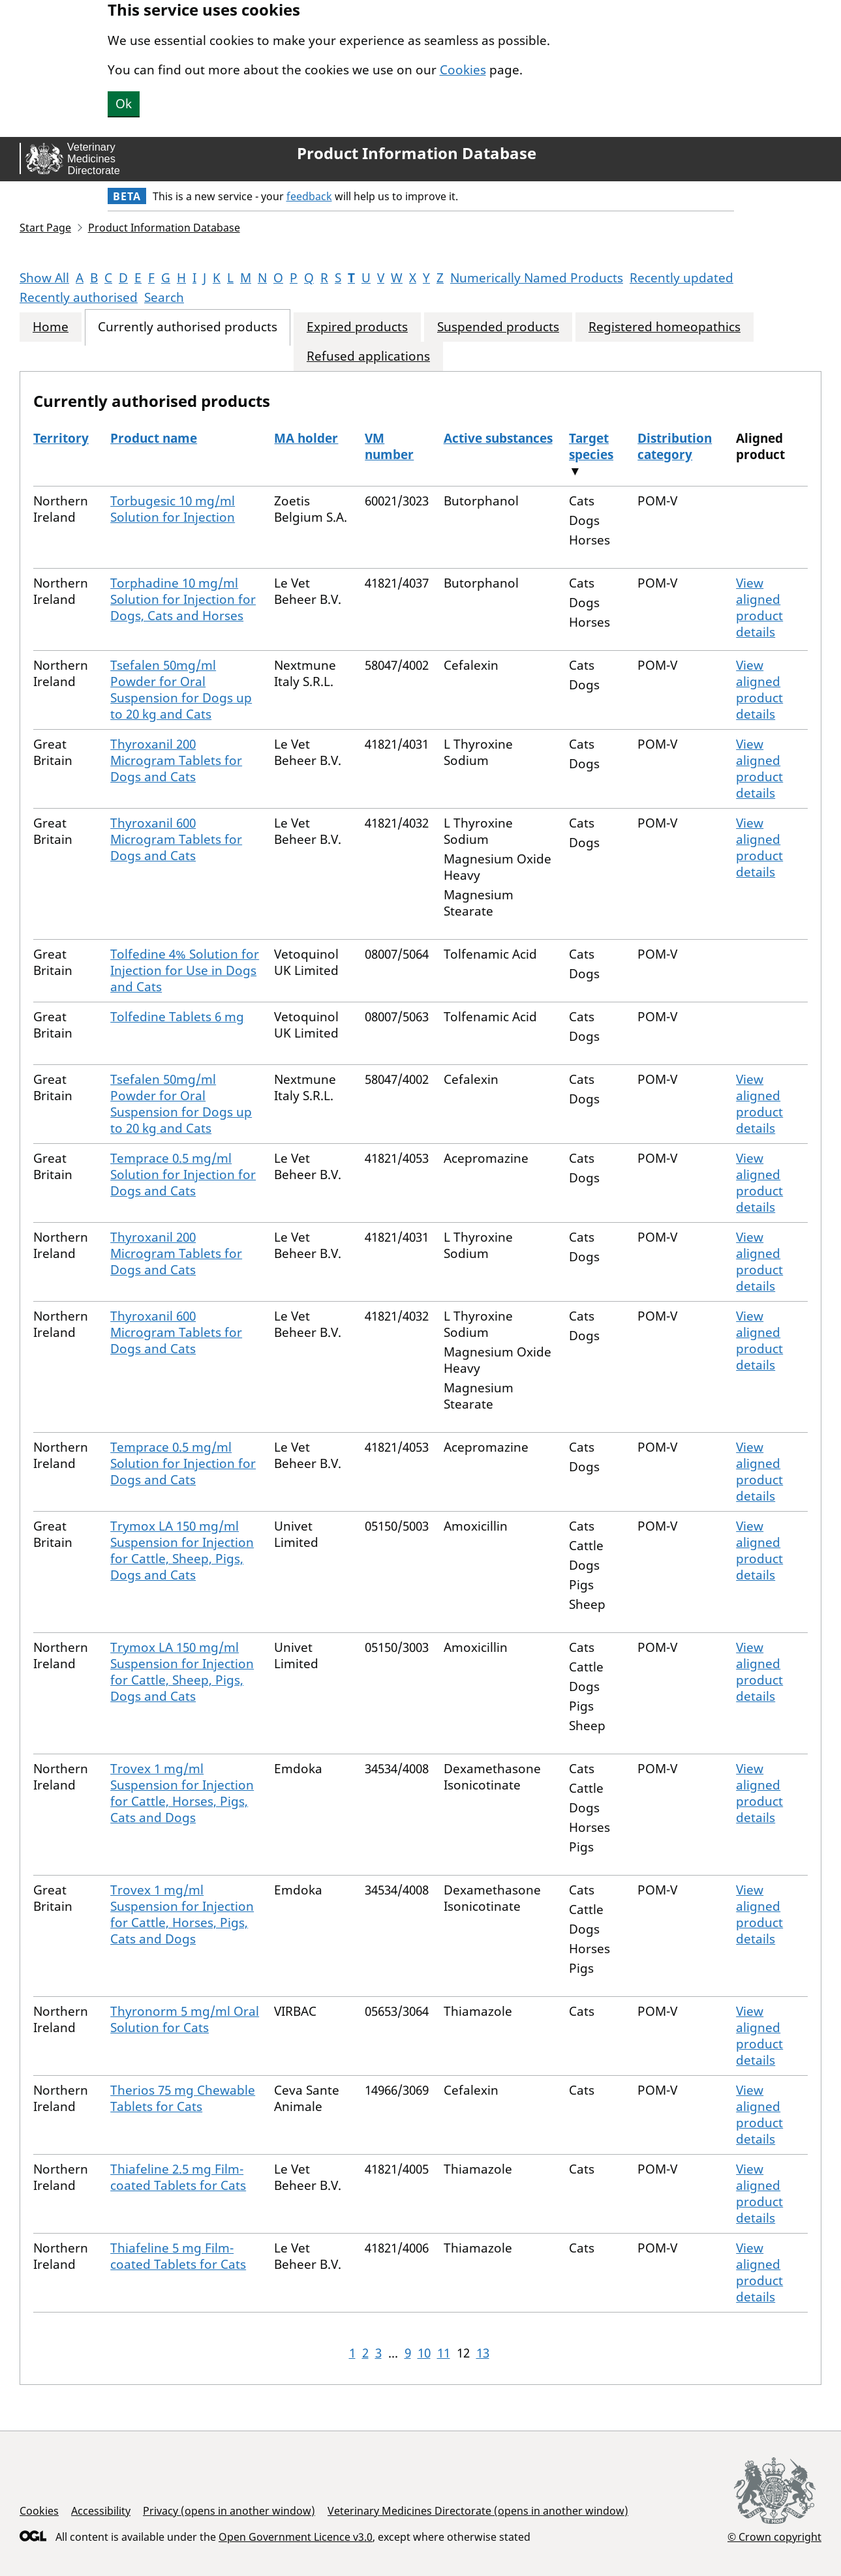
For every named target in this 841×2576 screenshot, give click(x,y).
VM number (389, 446)
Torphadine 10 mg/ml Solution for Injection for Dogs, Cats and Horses (183, 599)
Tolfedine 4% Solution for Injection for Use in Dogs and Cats (184, 970)
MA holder (306, 438)
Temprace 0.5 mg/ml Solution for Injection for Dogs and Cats (183, 1174)
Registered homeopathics (665, 327)
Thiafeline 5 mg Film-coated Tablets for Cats (178, 2256)
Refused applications (368, 356)
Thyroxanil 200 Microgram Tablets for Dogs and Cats (176, 760)
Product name (153, 438)
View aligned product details (759, 607)
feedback (309, 196)
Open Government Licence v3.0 (296, 2537)
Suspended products (498, 327)
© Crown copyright (774, 2536)
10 (424, 2352)
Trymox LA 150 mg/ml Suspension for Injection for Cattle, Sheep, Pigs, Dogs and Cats (182, 1550)
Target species (591, 446)
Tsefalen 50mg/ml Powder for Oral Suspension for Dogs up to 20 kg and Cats (181, 690)
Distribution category (674, 446)
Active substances (498, 438)
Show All (44, 277)
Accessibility (100, 2511)
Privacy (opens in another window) (229, 2511)
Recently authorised (79, 297)
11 (443, 2352)
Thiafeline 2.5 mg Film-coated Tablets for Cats (178, 2177)
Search (164, 297)
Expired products (357, 327)
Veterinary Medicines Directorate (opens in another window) (478, 2511)
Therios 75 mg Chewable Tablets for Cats (182, 2098)
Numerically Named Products (536, 277)
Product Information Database (416, 153)
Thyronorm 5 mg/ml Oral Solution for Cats (184, 2019)
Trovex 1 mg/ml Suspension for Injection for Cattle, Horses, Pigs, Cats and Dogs (182, 1793)
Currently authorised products (187, 327)
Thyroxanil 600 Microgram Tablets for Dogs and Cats (176, 839)
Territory (61, 438)
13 (482, 2352)
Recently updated (681, 277)
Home (51, 327)
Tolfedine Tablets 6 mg (177, 1016)
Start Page (45, 227)
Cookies (463, 69)
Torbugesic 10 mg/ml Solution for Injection (172, 509)
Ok (123, 103)
